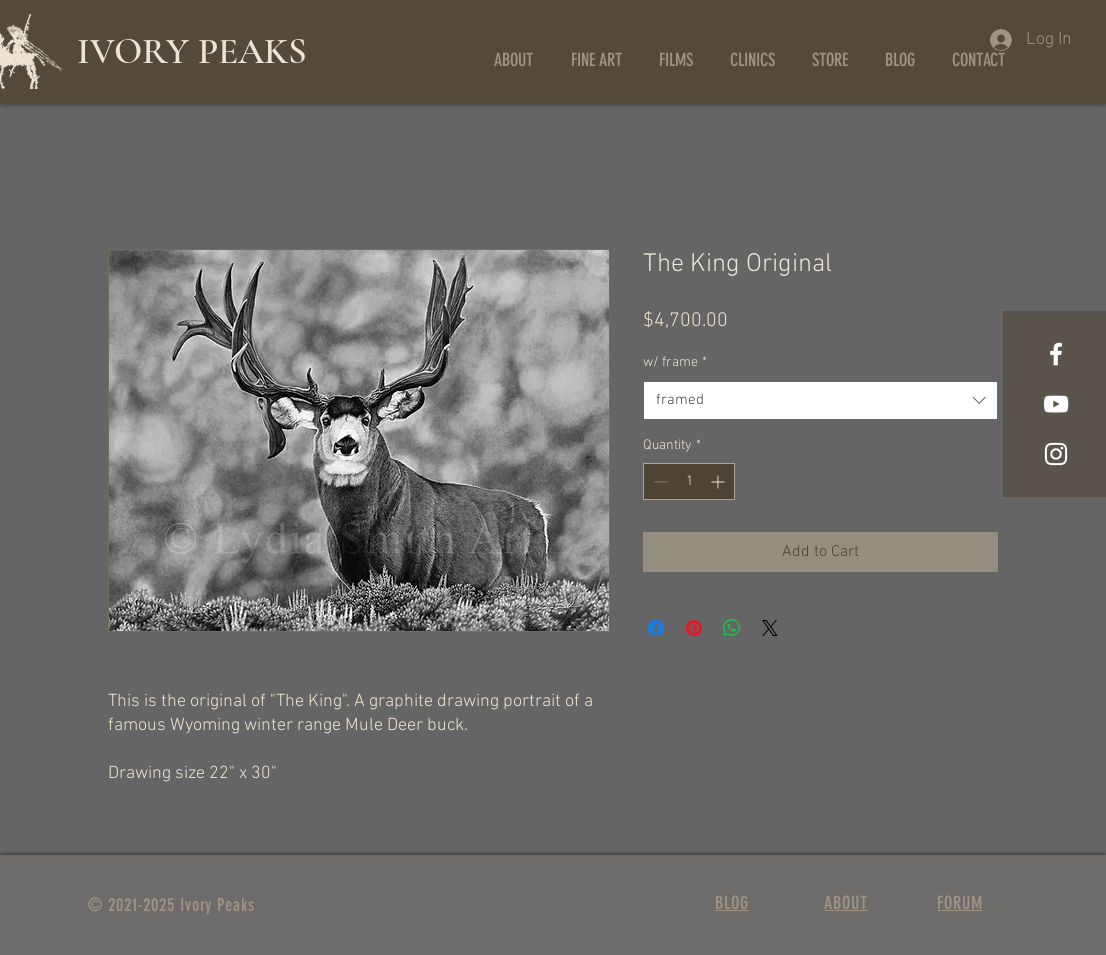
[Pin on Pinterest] (694, 628)
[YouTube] (1056, 404)
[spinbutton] (689, 481)
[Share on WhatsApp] (732, 628)
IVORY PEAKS (192, 51)
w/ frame (675, 362)
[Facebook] (1056, 354)
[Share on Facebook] (656, 628)
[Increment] (719, 481)
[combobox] (820, 400)
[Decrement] (658, 481)
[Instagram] (1056, 454)
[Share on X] (770, 628)
